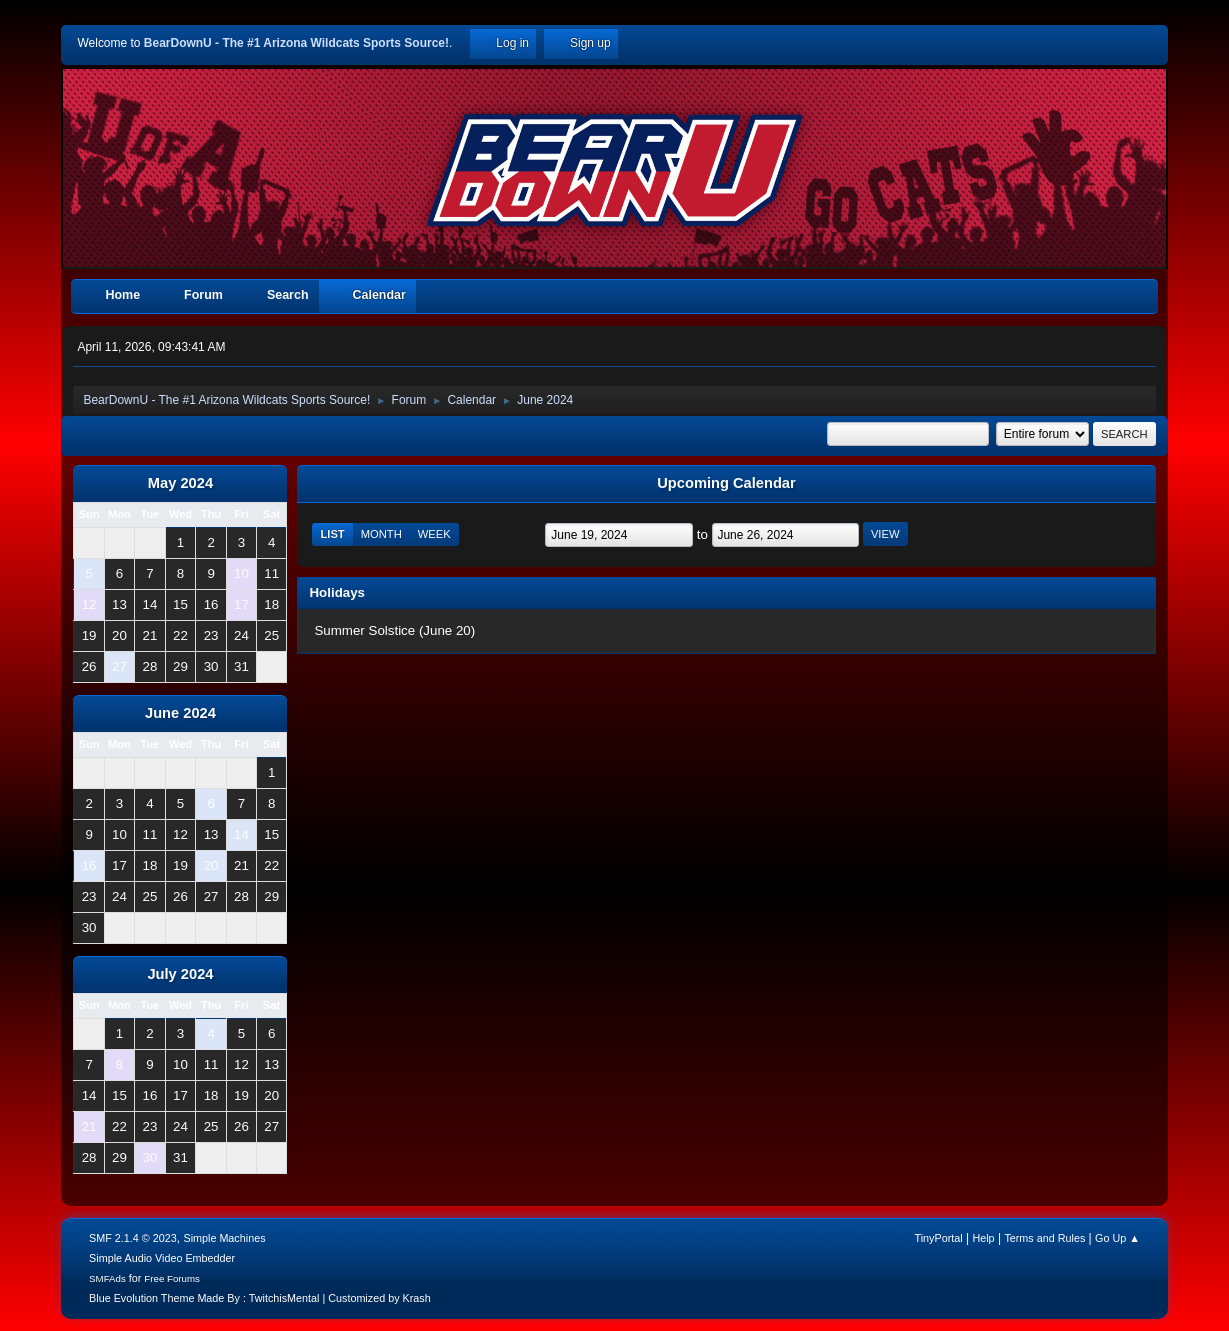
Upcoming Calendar (726, 483)
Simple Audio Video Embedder (162, 1258)
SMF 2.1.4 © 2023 (133, 1238)
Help (983, 1238)
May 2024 (180, 483)
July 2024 (180, 974)
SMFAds (107, 1278)
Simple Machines (224, 1238)
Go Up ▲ (1117, 1238)
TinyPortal (939, 1238)
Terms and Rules (1044, 1238)
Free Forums (172, 1278)
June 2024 (180, 713)
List (332, 534)
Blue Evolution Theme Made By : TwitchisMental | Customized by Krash (260, 1298)
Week (434, 534)
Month (381, 534)
